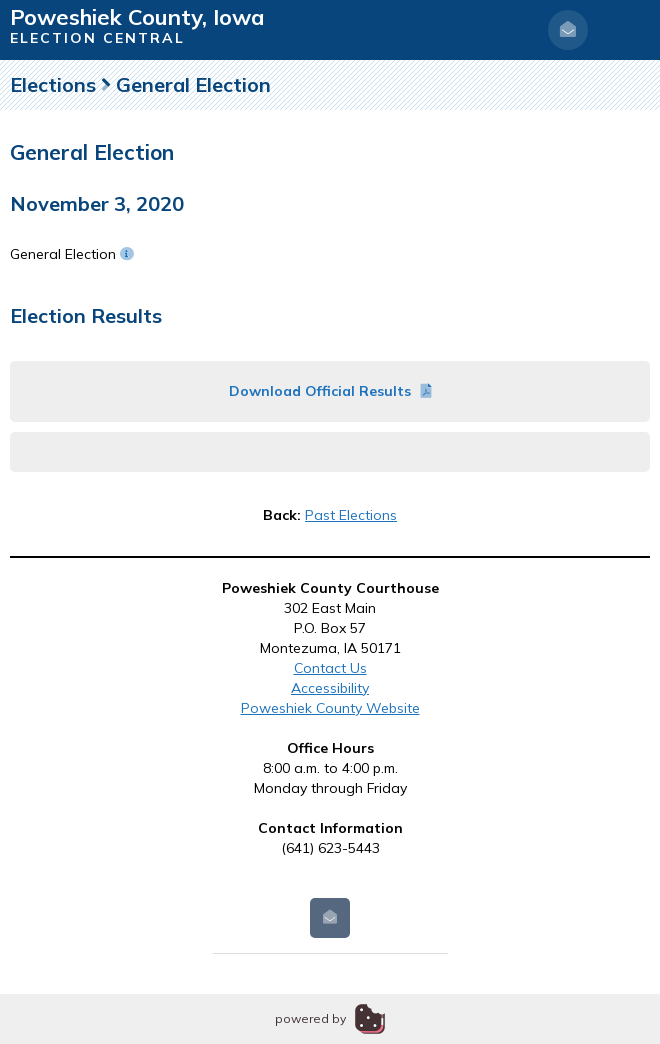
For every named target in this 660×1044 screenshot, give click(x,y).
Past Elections (351, 515)
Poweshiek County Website (330, 708)
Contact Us (330, 668)
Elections (53, 84)
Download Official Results (330, 391)
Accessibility (330, 688)
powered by (310, 1018)
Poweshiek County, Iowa (137, 17)
